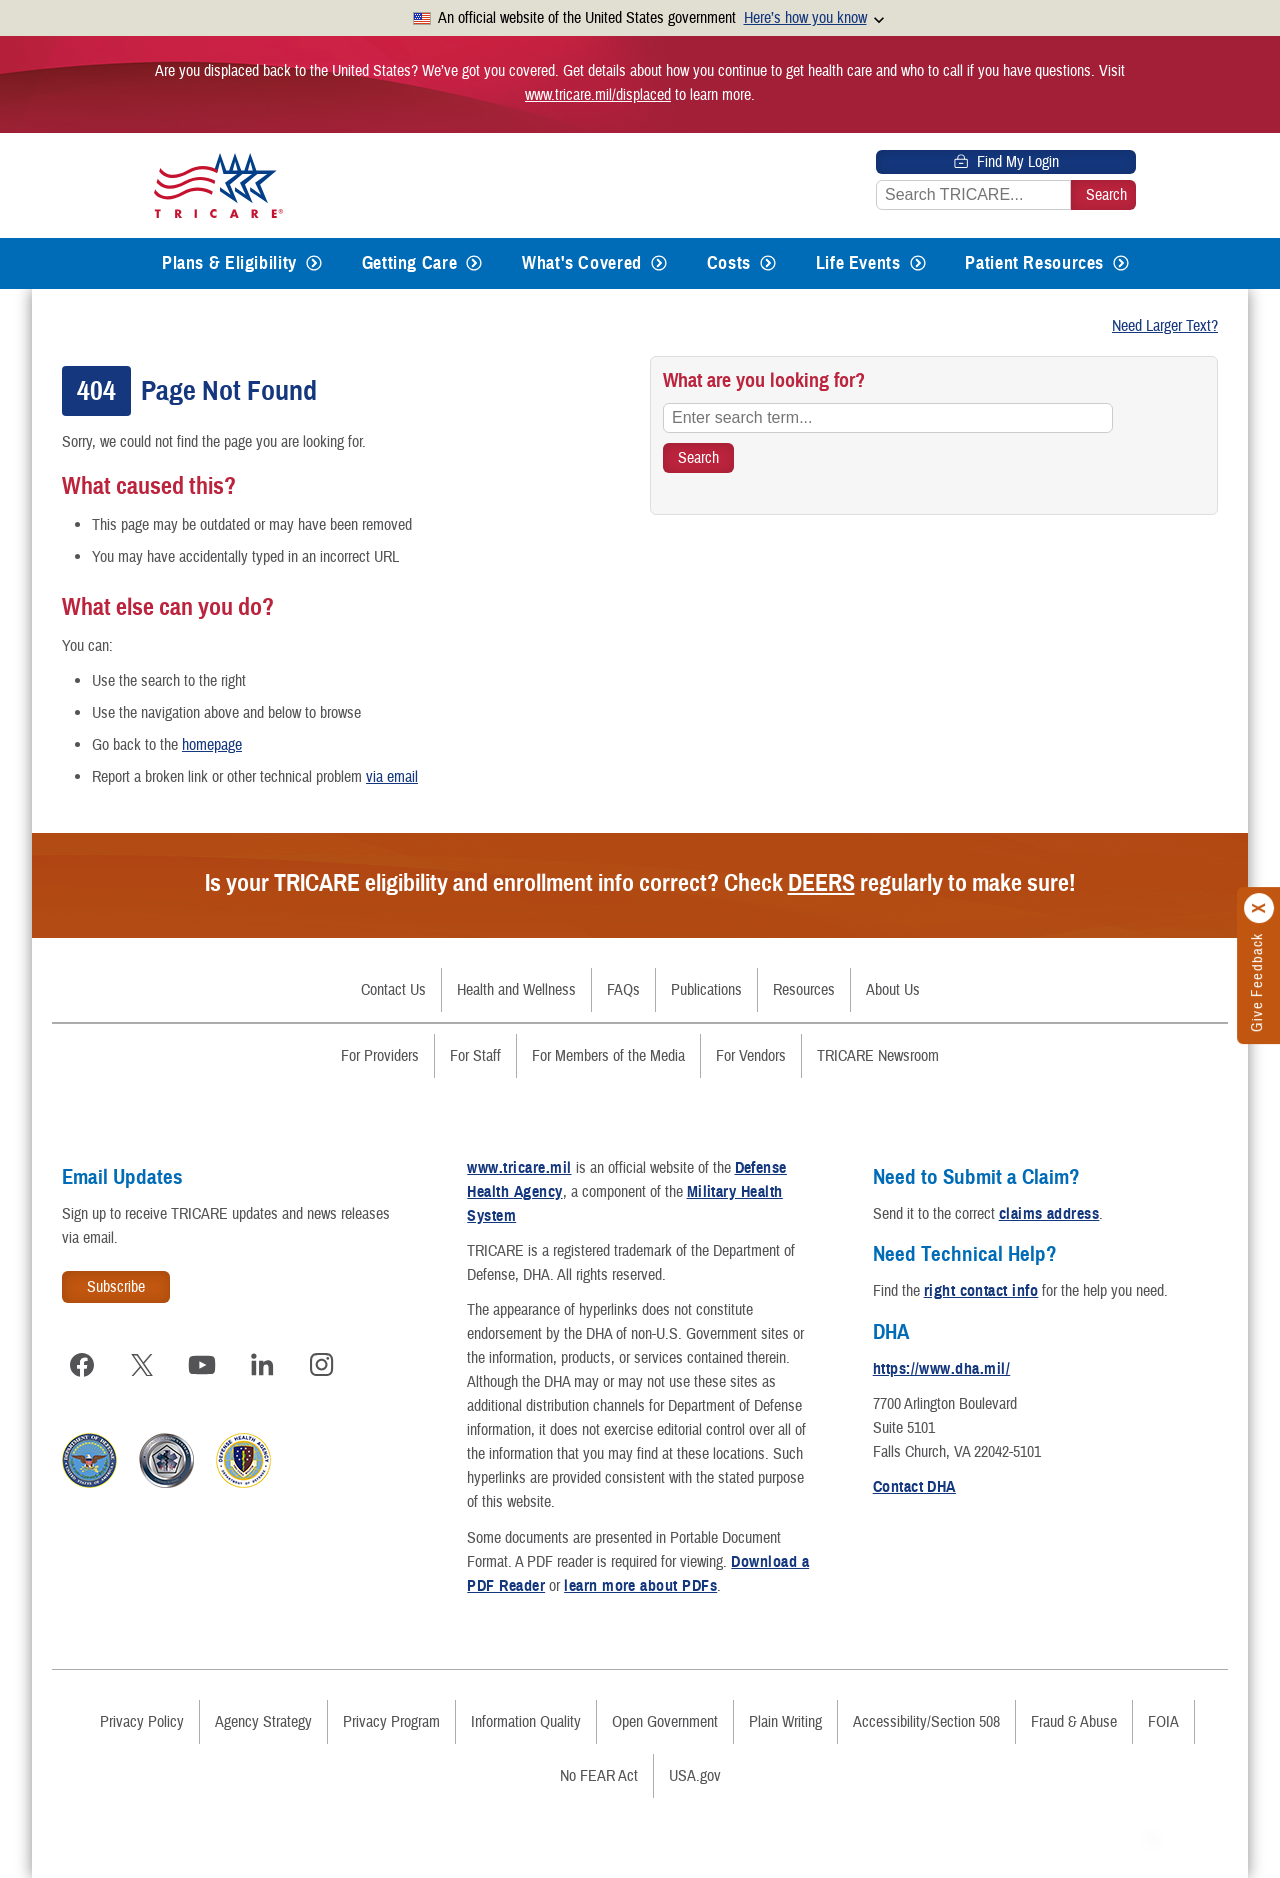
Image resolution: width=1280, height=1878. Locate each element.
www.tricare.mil (519, 1168)
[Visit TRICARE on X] (142, 1365)
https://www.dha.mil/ (942, 1369)
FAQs (623, 990)
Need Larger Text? (1165, 326)
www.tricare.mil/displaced (598, 95)
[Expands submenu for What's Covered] (659, 263)
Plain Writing (785, 1722)
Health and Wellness (516, 990)
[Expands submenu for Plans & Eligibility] (314, 263)
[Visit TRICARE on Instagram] (322, 1365)
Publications (706, 990)
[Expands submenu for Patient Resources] (1121, 263)
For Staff (475, 1056)
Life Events (858, 263)
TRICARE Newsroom (878, 1056)
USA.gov (695, 1776)
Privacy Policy (142, 1722)
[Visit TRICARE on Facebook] (82, 1365)
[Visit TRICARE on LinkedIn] (262, 1365)
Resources (804, 990)
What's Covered (582, 263)
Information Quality (526, 1722)
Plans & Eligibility (229, 263)
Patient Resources (1034, 263)
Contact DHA (914, 1487)
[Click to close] (1260, 909)
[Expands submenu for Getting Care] (474, 263)
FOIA (1163, 1722)
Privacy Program (391, 1722)
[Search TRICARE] (698, 458)
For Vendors (751, 1056)
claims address (1049, 1214)
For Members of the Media (608, 1056)
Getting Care (410, 263)
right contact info (981, 1291)
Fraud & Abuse (1074, 1722)
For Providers (380, 1056)
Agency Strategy (263, 1722)
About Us (893, 990)
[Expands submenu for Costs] (768, 263)
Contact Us (393, 990)
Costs (729, 263)
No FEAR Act (599, 1776)
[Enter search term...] (888, 418)
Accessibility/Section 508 (926, 1722)
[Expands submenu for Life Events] (918, 263)
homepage (212, 745)
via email (392, 777)
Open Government (665, 1722)
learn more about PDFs (640, 1586)
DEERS (821, 883)
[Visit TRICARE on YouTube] (202, 1365)
